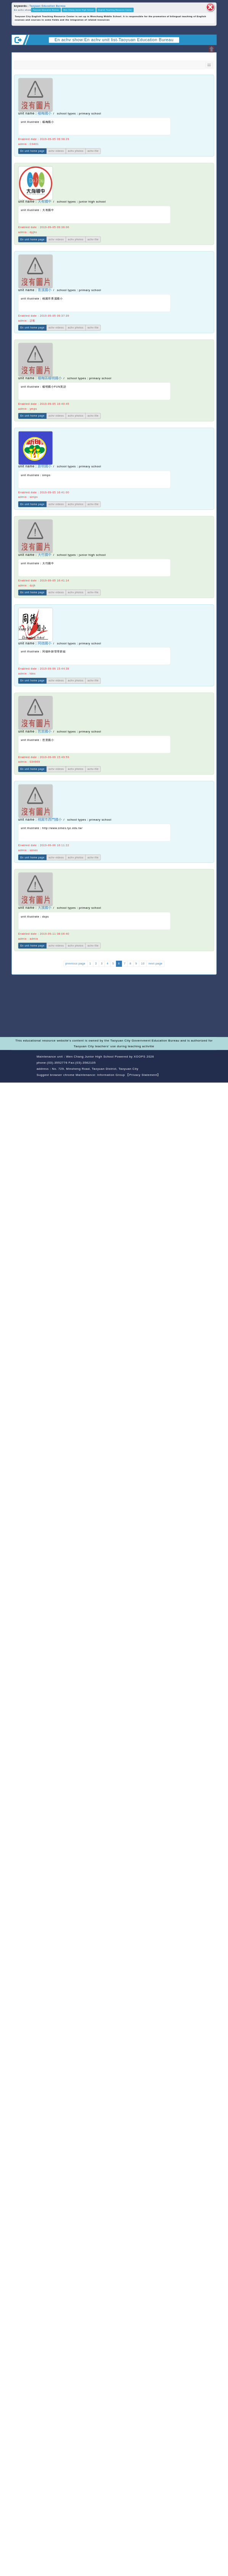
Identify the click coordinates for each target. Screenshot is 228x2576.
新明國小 (44, 466)
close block (210, 7)
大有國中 (44, 201)
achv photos (75, 151)
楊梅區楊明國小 (50, 378)
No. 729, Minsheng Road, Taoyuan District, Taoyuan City (95, 1069)
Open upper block (211, 49)
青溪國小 (44, 289)
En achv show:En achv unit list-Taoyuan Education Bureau (114, 39)
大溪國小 (44, 908)
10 (143, 963)
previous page (75, 963)
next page (156, 963)
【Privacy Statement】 (143, 1075)
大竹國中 (44, 554)
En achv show (22, 9)
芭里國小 (44, 731)
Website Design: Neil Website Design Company (23, 1066)
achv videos (56, 151)
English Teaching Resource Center (115, 10)
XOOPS (140, 1056)
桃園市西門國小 (50, 819)
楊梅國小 (44, 113)
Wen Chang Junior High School (78, 10)
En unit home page (32, 151)
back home (187, 1063)
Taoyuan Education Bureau (47, 6)
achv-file (93, 151)
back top (208, 1063)
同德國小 (44, 643)
